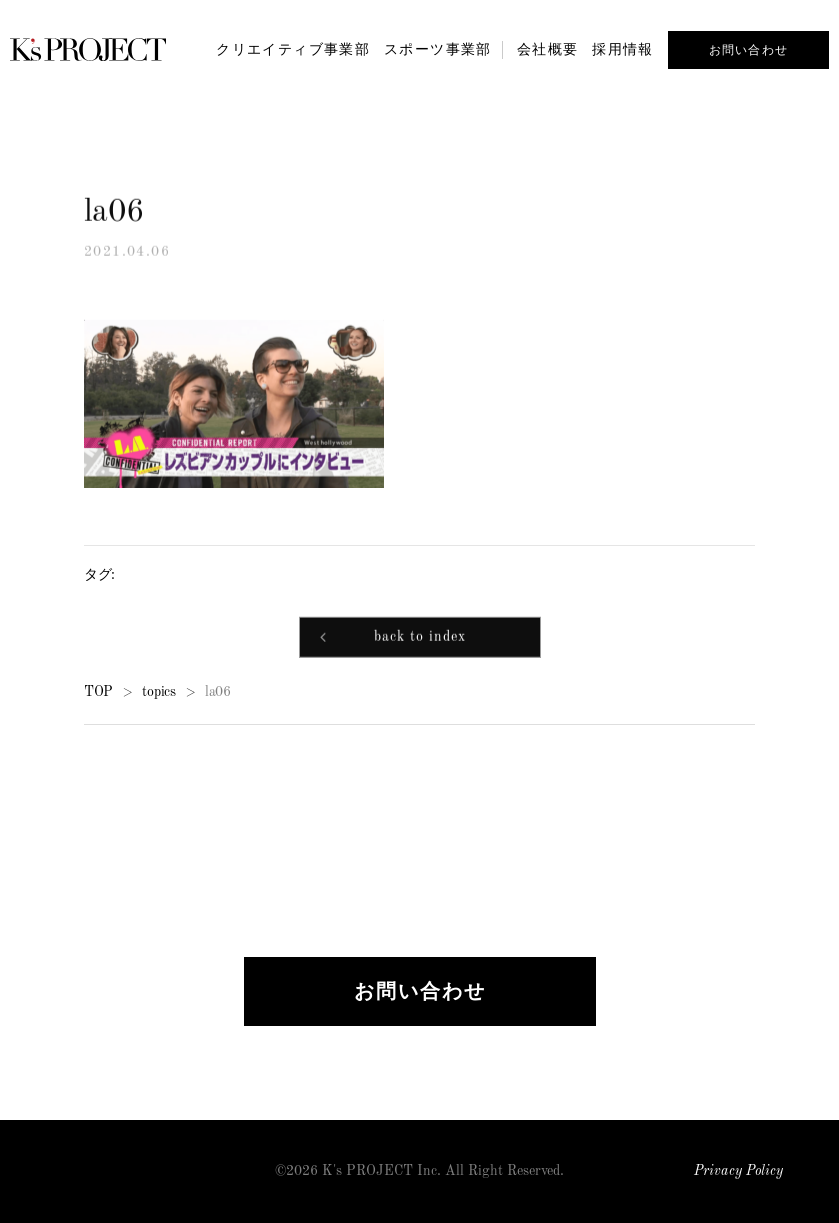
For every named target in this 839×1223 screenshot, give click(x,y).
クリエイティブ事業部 (293, 49)
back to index (420, 639)
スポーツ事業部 (438, 49)
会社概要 (548, 49)
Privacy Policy (738, 1171)
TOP (98, 692)
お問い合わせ (748, 50)
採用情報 (623, 49)
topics (159, 692)
